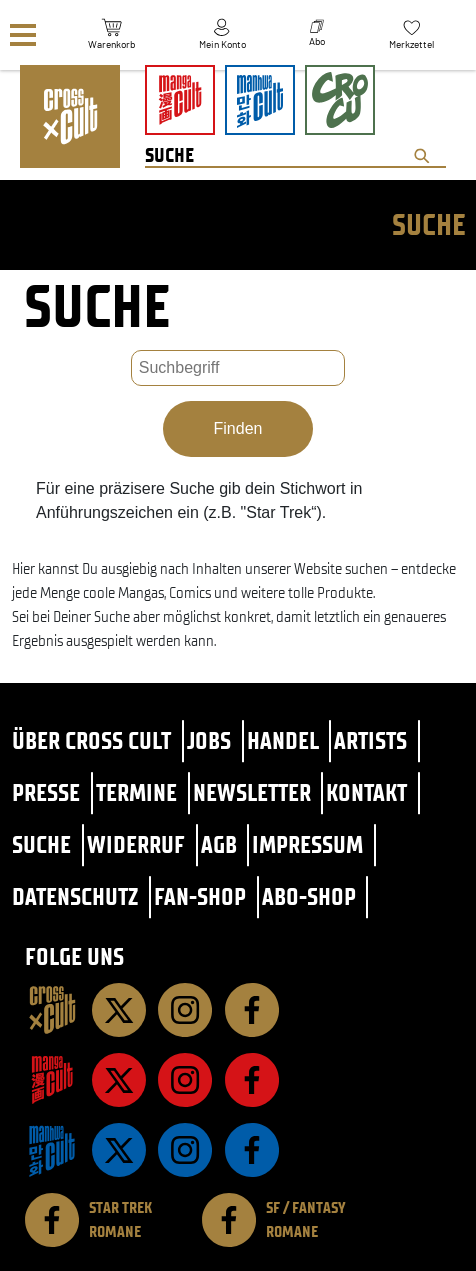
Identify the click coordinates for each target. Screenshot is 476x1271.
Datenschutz (75, 896)
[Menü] (23, 35)
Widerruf (136, 844)
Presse (46, 792)
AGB (219, 844)
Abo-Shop (309, 896)
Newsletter (252, 792)
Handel (283, 740)
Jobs (209, 740)
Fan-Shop (200, 896)
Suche (41, 844)
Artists (370, 740)
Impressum (307, 844)
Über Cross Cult (91, 740)
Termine (136, 792)
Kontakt (366, 792)
